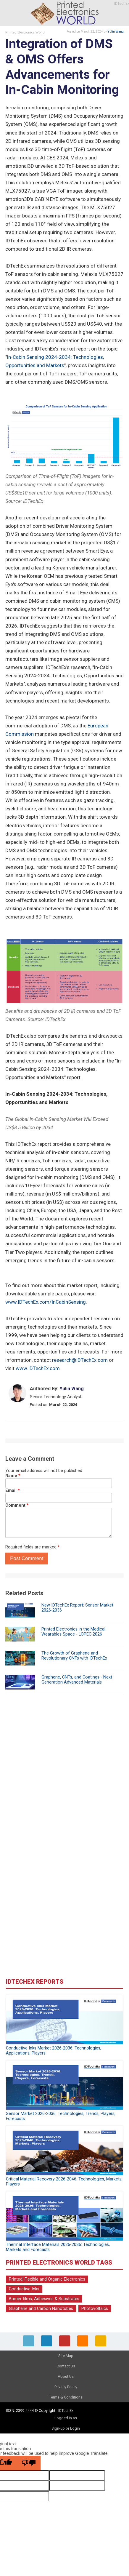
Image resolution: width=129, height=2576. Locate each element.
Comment (17, 1505)
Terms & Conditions (66, 2397)
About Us (66, 2376)
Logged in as (65, 2418)
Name (12, 1475)
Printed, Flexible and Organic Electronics (47, 2279)
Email (12, 1490)
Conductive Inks (24, 2289)
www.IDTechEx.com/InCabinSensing (45, 1302)
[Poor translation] (29, 2463)
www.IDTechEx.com (38, 1368)
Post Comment (26, 1558)
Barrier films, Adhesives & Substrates (44, 2298)
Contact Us (66, 2366)
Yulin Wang (116, 31)
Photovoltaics (94, 2308)
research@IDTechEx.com (80, 1360)
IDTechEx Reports (34, 1981)
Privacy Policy (65, 2387)
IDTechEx (65, 2410)
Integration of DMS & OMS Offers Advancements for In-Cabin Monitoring (62, 66)
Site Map (65, 2355)
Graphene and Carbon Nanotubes (41, 2308)
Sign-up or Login (65, 2428)
